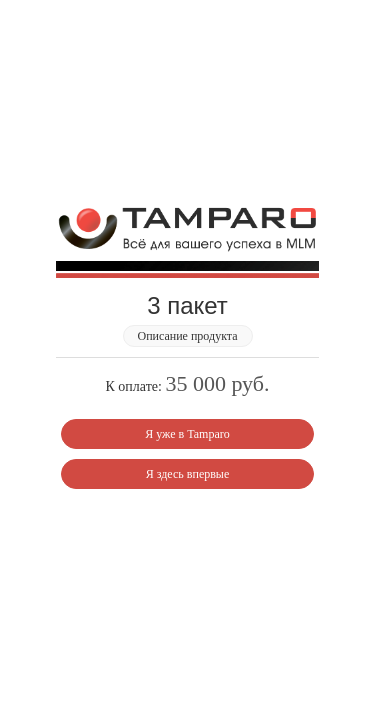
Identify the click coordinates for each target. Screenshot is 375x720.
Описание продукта (187, 336)
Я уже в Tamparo (187, 434)
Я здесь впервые (188, 474)
